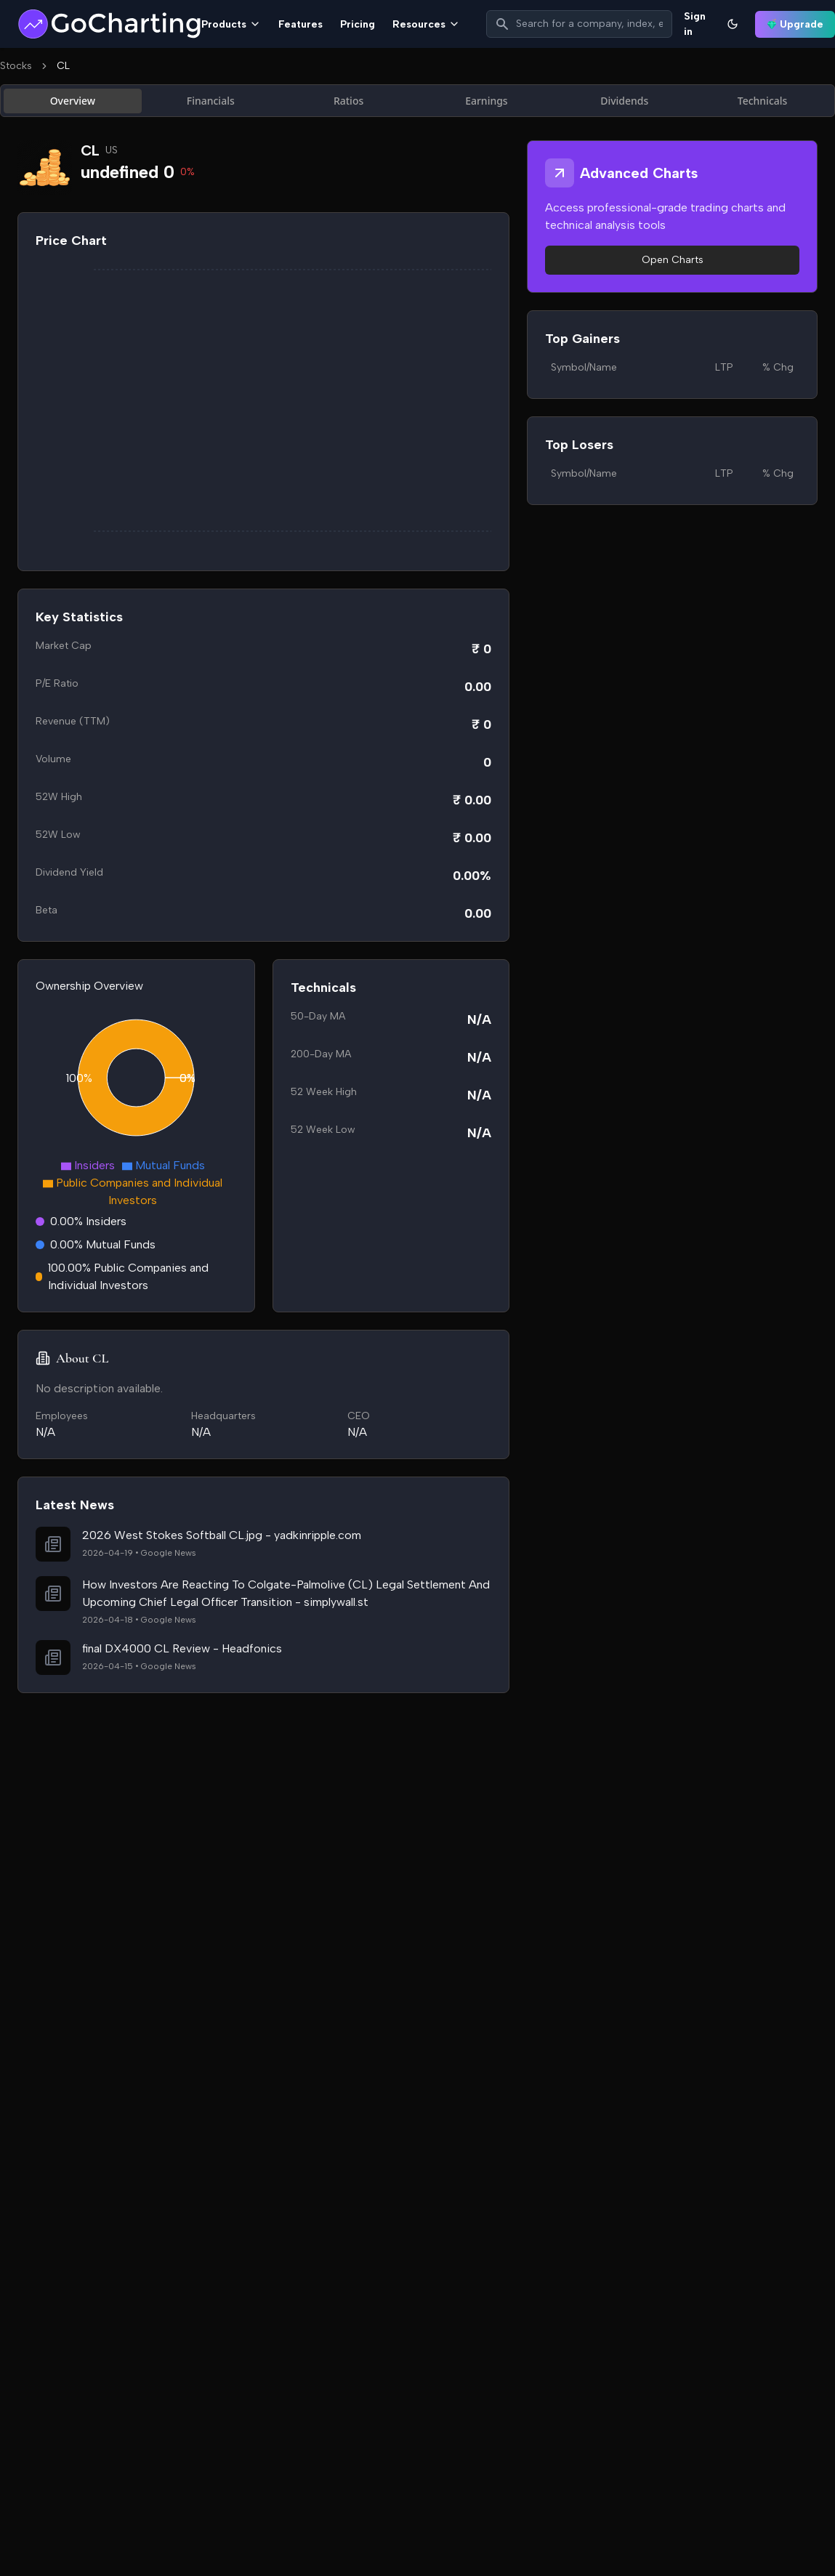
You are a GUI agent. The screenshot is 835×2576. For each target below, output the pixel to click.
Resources (426, 24)
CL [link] (63, 66)
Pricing (357, 24)
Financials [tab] (211, 101)
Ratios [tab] (348, 101)
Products (231, 24)
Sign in (695, 24)
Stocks (16, 66)
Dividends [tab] (624, 101)
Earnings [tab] (486, 101)
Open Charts (672, 260)
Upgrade (795, 24)
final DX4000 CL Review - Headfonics (182, 1648)
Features (300, 24)
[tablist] (417, 100)
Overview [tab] (73, 101)
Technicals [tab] (763, 101)
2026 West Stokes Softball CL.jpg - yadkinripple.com (221, 1535)
